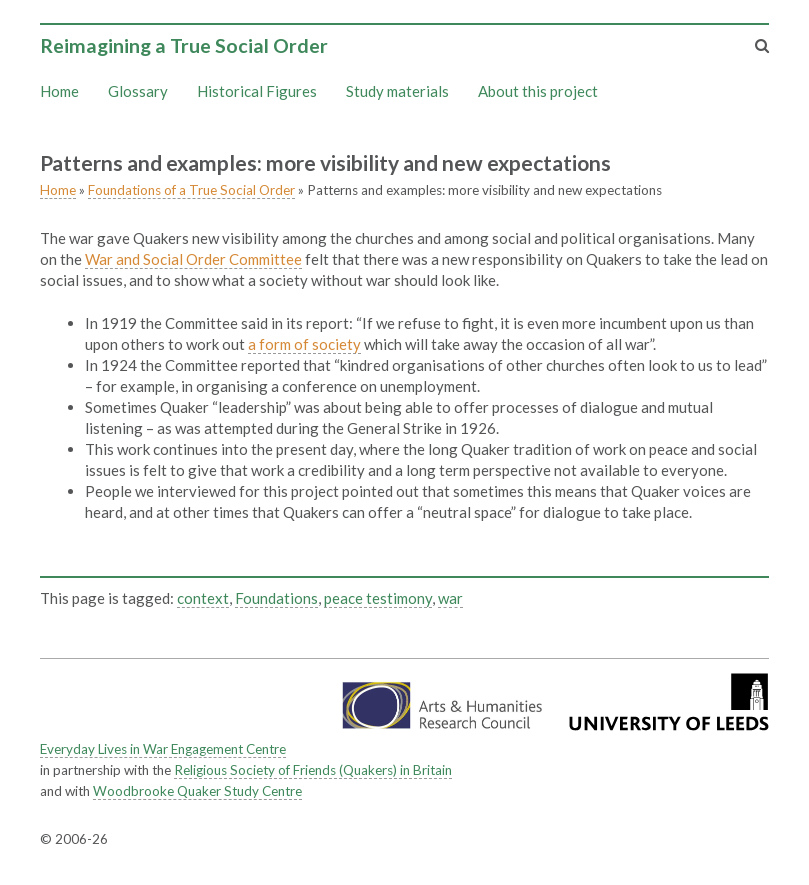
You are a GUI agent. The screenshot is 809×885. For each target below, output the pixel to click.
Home (59, 91)
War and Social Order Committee (193, 259)
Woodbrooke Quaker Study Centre (197, 791)
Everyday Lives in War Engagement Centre (163, 749)
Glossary (138, 91)
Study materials (397, 91)
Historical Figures (257, 91)
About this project (538, 91)
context (203, 598)
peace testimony (378, 598)
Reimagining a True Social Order (184, 45)
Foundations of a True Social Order (191, 190)
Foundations (276, 598)
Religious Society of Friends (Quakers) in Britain (313, 770)
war (450, 598)
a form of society (304, 344)
